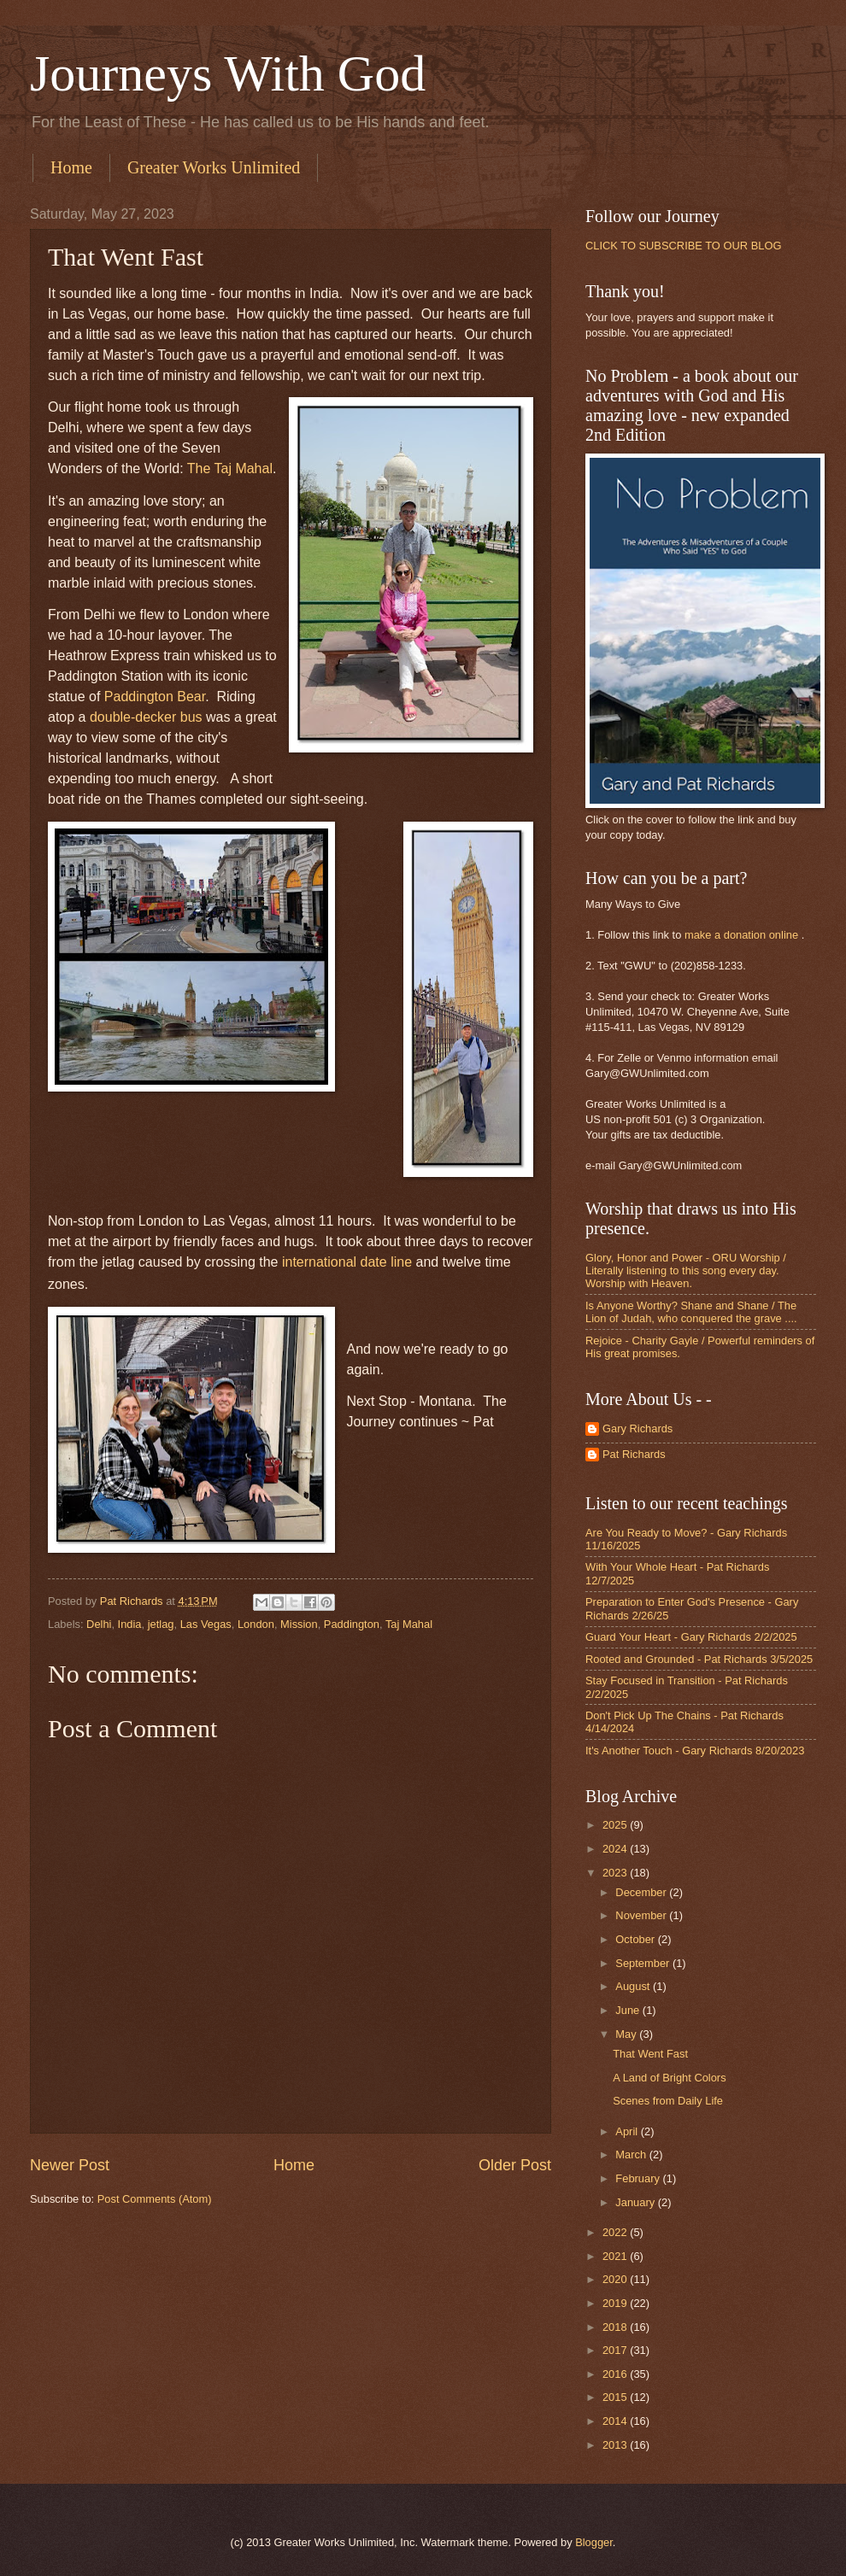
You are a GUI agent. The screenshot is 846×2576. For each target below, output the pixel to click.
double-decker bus (146, 717)
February (638, 2178)
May (627, 2034)
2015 (616, 2397)
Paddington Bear (154, 696)
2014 (616, 2421)
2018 (616, 2327)
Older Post (515, 2165)
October (636, 1939)
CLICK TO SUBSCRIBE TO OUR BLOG (683, 245)
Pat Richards (634, 1454)
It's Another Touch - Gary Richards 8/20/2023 (694, 1750)
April (627, 2131)
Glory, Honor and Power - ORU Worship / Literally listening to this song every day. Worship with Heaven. (685, 1271)
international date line (347, 1262)
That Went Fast (650, 2053)
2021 (616, 2256)
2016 (616, 2374)
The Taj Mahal (230, 468)
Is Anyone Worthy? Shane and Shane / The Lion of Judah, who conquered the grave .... (691, 1312)
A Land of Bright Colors (669, 2077)
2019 (616, 2303)
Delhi (98, 1624)
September (644, 1963)
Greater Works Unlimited (213, 167)
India (130, 1624)
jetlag (161, 1624)
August (634, 1986)
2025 (616, 1824)
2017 (616, 2350)
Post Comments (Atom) (154, 2199)
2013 (616, 2444)
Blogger (594, 2542)
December (642, 1892)
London (256, 1624)
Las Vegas (206, 1624)
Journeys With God (228, 73)
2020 (616, 2279)
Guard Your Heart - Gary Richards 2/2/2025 (691, 1636)
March (632, 2154)
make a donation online (741, 934)
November (642, 1915)
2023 (616, 1872)
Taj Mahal (408, 1624)
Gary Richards (637, 1428)
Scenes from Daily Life (668, 2100)
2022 (616, 2232)
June (629, 2010)
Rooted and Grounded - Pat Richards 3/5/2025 (699, 1659)
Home (71, 167)
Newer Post (69, 2165)
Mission (299, 1624)
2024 (616, 1848)
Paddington (351, 1624)
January (636, 2202)
